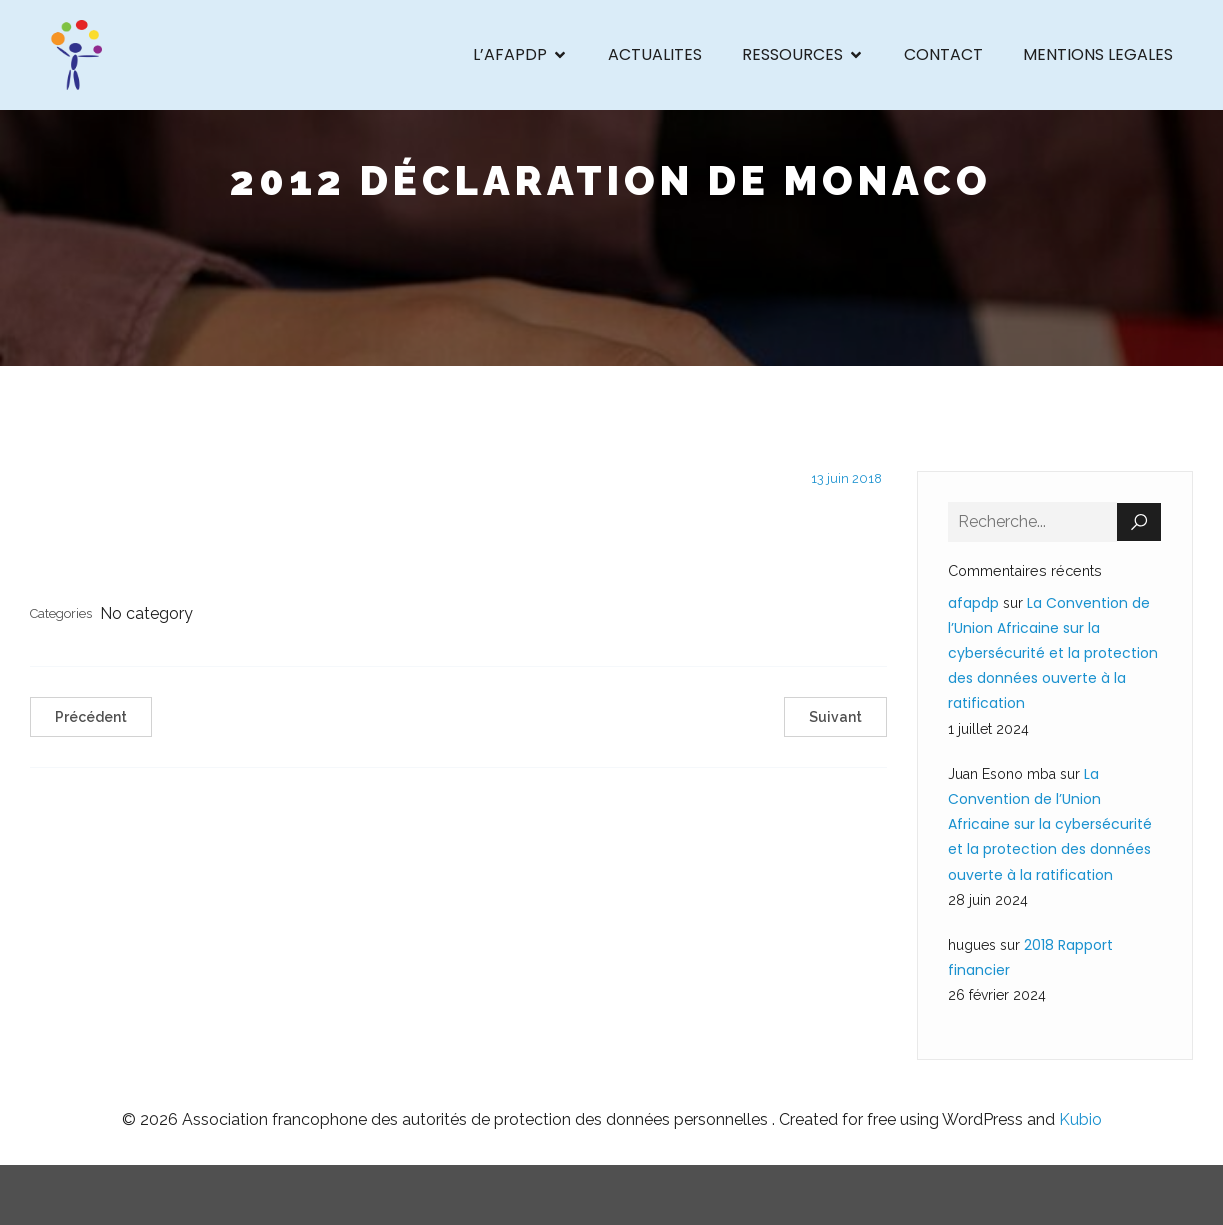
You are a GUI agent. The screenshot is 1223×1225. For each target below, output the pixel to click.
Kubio (1080, 1119)
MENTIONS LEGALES (1098, 54)
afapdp (973, 603)
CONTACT (943, 54)
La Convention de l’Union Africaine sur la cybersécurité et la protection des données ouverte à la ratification (1053, 653)
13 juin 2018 (846, 478)
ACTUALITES (655, 54)
